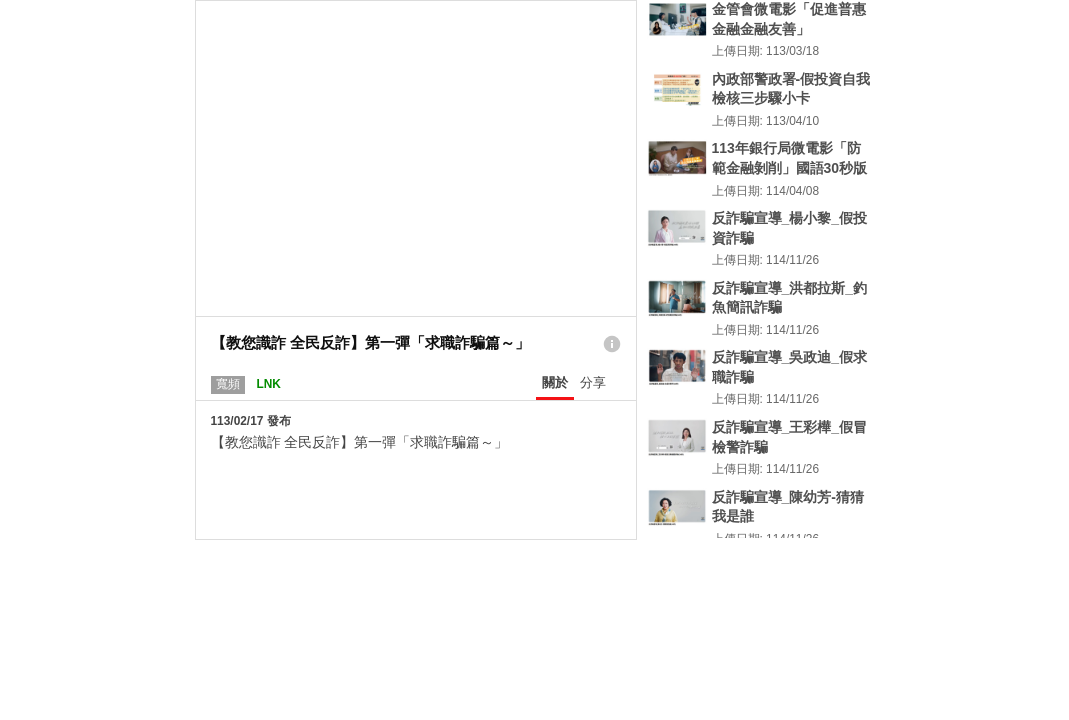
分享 (593, 382)
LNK (268, 384)
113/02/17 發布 (251, 421)
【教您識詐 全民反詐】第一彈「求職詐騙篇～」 (360, 442)
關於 (555, 382)
